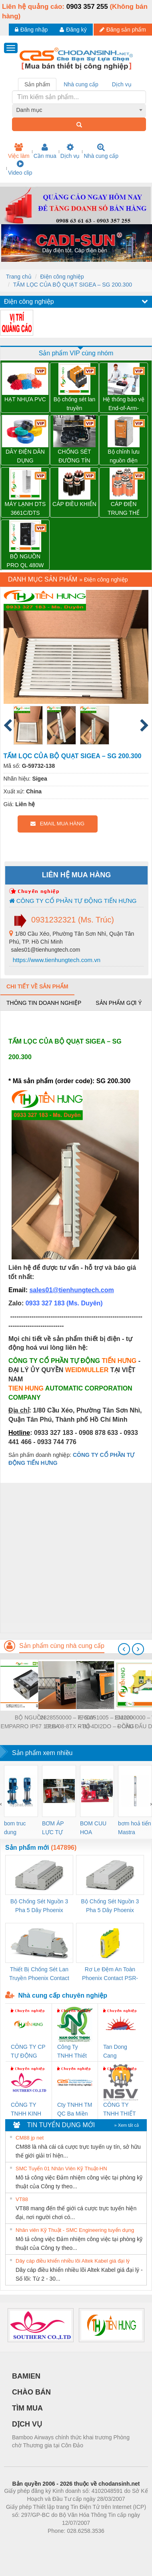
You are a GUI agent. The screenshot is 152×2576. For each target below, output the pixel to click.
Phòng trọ (25, 2543)
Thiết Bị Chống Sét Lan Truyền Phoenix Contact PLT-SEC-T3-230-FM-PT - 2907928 (39, 1974)
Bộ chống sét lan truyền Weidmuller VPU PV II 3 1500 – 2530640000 (75, 404)
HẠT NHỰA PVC (25, 399)
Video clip (20, 168)
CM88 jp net (30, 2138)
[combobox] (79, 110)
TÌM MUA (27, 2408)
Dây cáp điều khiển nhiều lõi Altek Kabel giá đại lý (73, 2261)
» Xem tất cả (126, 2125)
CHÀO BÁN (31, 2392)
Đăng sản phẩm (123, 29)
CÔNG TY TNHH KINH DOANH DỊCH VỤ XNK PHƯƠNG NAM (26, 2110)
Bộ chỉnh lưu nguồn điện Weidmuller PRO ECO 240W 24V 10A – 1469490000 (123, 456)
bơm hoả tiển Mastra (134, 1827)
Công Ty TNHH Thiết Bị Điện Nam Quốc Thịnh (73, 2052)
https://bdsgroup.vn (65, 2543)
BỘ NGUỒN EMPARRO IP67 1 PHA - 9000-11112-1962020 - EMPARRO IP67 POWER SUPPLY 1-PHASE (30, 1722)
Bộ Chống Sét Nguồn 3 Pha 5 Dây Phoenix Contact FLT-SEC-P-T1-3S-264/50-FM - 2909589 (39, 1906)
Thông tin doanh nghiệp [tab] (43, 1003)
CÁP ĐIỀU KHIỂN (74, 504)
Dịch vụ (70, 151)
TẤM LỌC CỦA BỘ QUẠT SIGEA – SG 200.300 (72, 284)
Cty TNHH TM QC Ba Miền (74, 2109)
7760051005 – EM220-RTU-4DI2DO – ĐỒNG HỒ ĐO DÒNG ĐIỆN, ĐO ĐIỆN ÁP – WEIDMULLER (106, 1722)
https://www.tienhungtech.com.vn (55, 959)
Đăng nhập (31, 29)
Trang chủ (19, 276)
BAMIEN (26, 2376)
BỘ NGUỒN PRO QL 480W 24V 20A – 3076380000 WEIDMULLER (25, 561)
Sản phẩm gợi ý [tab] (119, 1003)
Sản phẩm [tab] (37, 84)
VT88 (22, 2199)
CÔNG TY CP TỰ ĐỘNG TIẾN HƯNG (28, 2052)
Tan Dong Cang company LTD (120, 2052)
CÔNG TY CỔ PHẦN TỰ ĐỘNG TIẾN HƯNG (73, 900)
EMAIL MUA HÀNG (57, 824)
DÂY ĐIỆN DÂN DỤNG (25, 456)
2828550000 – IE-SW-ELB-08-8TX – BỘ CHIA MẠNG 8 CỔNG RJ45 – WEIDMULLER (68, 1722)
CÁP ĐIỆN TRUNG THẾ (124, 508)
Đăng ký (73, 29)
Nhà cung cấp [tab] (81, 84)
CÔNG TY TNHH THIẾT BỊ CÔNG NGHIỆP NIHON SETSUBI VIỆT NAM (119, 2110)
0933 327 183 (46, 1303)
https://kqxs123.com (114, 2543)
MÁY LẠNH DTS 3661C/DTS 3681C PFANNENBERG (25, 509)
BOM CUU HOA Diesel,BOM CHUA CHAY (96, 1828)
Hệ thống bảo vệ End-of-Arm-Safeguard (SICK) (123, 404)
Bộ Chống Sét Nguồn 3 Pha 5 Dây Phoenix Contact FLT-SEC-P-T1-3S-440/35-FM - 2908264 (110, 1906)
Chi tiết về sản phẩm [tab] (37, 986)
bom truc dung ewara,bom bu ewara (18, 1828)
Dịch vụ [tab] (122, 84)
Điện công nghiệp (62, 276)
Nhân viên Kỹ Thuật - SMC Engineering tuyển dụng (75, 2230)
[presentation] (124, 1649)
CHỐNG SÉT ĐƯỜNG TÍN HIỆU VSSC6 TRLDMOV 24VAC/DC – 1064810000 (74, 456)
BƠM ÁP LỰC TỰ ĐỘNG (53, 1828)
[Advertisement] (75, 1558)
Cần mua (45, 151)
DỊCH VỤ (27, 2424)
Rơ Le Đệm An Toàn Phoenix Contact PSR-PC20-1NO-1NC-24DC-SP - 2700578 (110, 1974)
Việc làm (19, 151)
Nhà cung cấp (101, 151)
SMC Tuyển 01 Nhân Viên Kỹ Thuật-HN (61, 2169)
